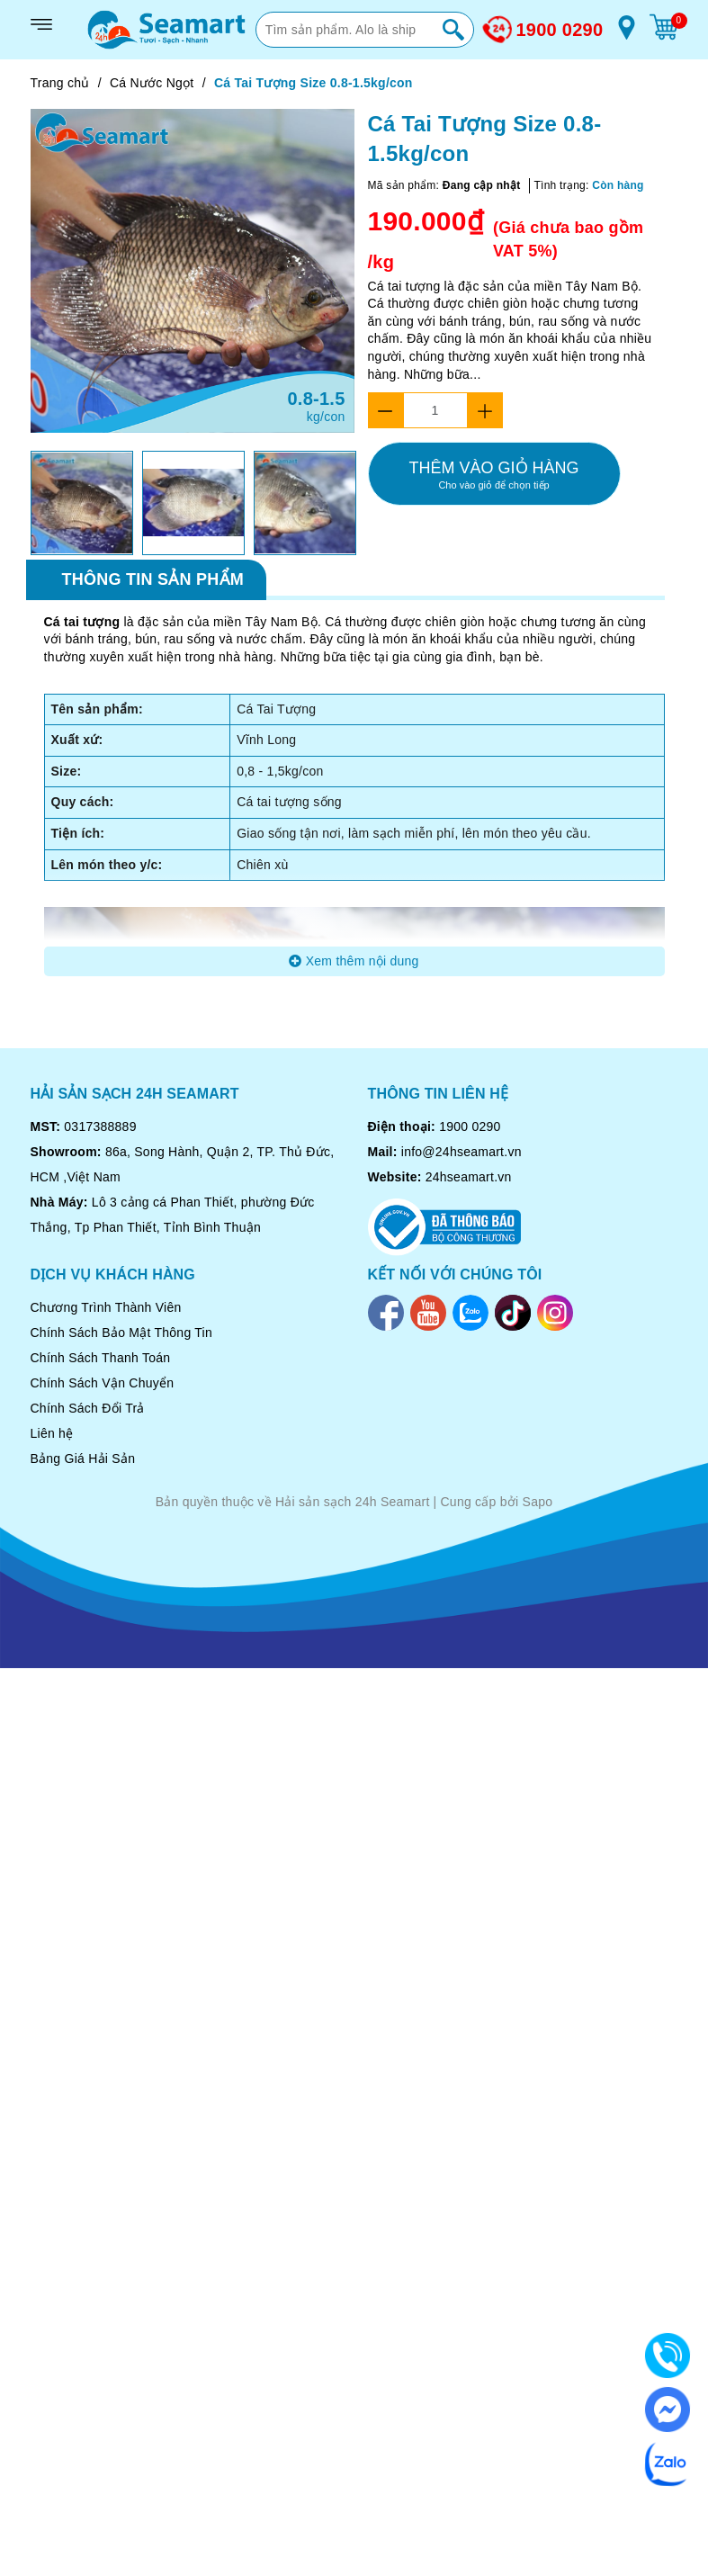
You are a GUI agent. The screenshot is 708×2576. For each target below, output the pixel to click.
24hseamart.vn (469, 1177)
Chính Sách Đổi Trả (88, 1408)
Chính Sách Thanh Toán (101, 1358)
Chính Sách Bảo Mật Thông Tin (122, 1332)
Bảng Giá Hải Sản (83, 1458)
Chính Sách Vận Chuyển (103, 1383)
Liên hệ (52, 1433)
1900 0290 (560, 30)
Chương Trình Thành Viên (106, 1307)
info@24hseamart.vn (461, 1151)
